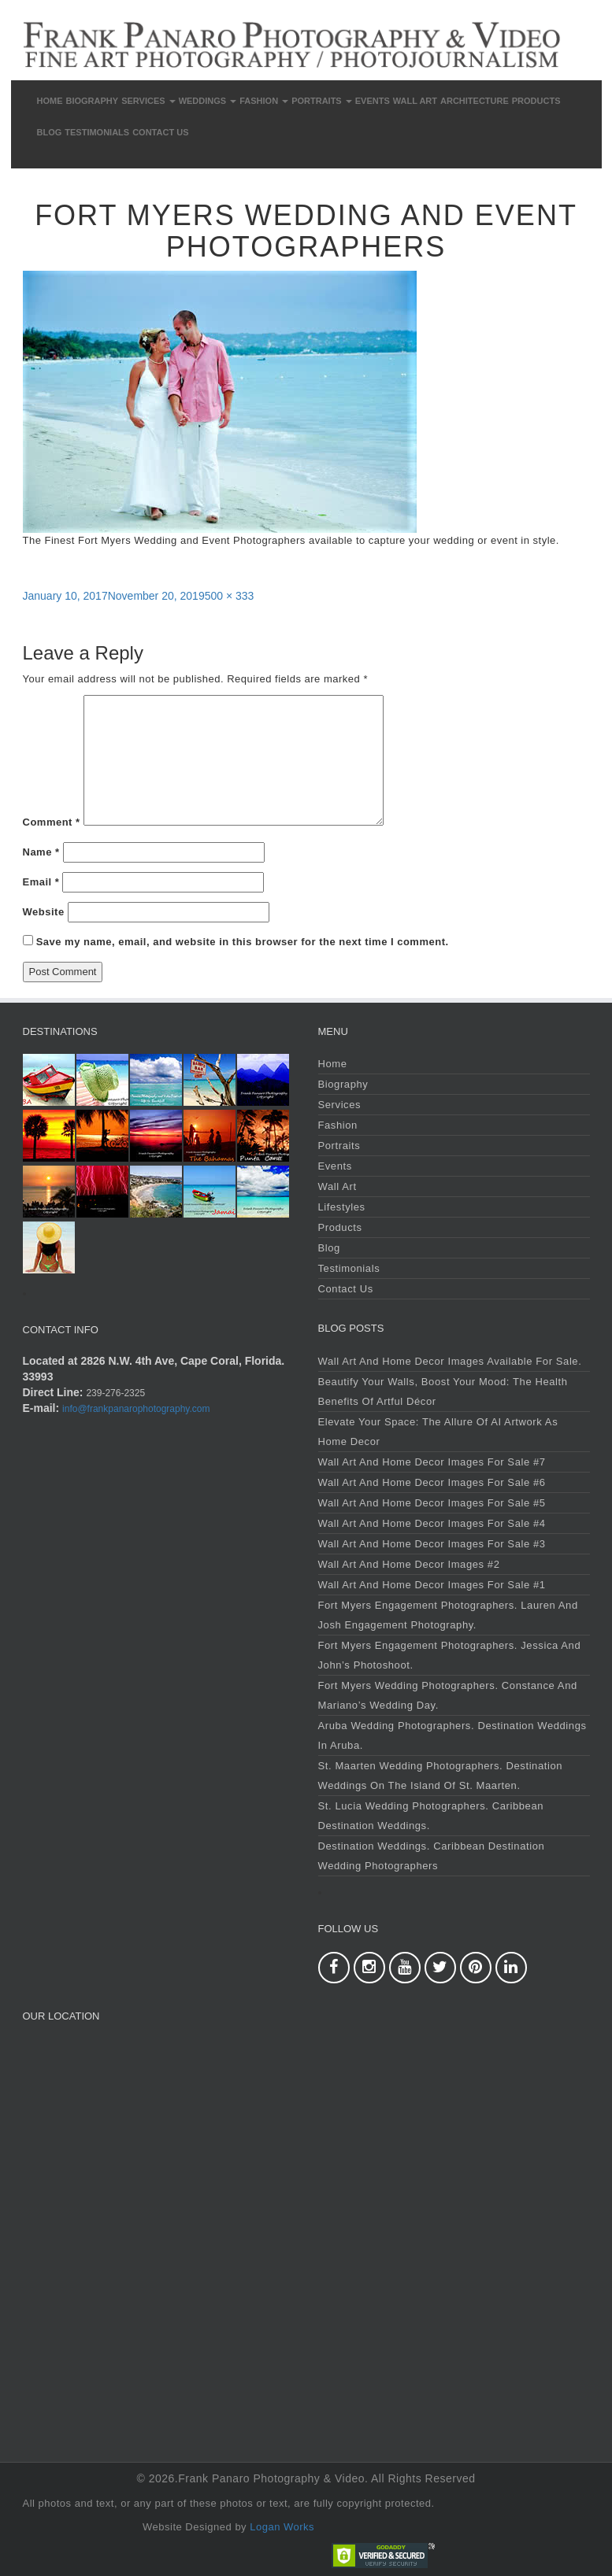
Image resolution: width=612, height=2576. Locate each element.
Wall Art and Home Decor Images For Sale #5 (432, 1503)
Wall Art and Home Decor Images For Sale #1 (432, 1585)
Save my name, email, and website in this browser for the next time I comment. (242, 942)
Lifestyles (341, 1207)
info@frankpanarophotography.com (136, 1408)
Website (44, 912)
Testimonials (97, 132)
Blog (49, 132)
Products (536, 100)
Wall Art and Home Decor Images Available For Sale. (450, 1361)
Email (41, 882)
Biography (92, 100)
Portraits (321, 100)
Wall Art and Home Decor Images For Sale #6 (432, 1482)
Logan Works (282, 2527)
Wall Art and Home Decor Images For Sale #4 (432, 1523)
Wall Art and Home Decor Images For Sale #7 (432, 1462)
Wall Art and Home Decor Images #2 (409, 1564)
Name (41, 852)
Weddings (208, 100)
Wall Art (415, 100)
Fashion (263, 100)
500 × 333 (229, 595)
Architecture (474, 100)
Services (148, 100)
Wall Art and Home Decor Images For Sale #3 (432, 1544)
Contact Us (160, 132)
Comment (51, 822)
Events (372, 100)
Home (50, 100)
